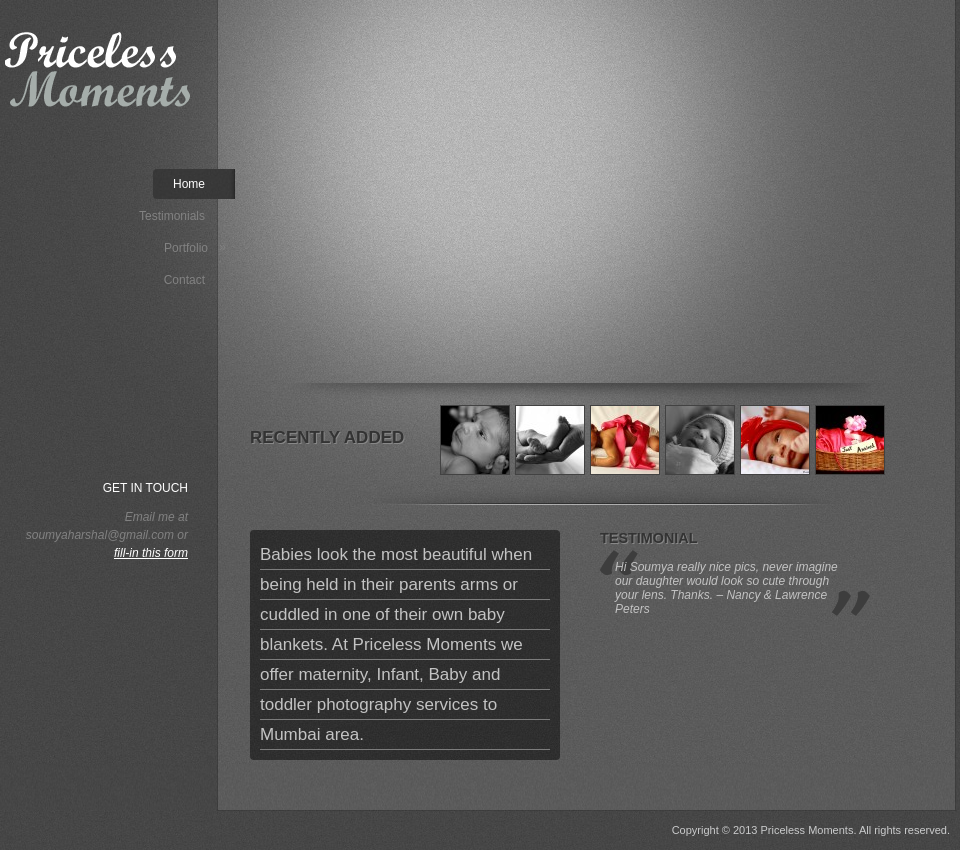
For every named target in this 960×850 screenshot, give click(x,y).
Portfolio (195, 247)
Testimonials (172, 216)
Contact (184, 280)
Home (189, 184)
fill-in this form (151, 553)
